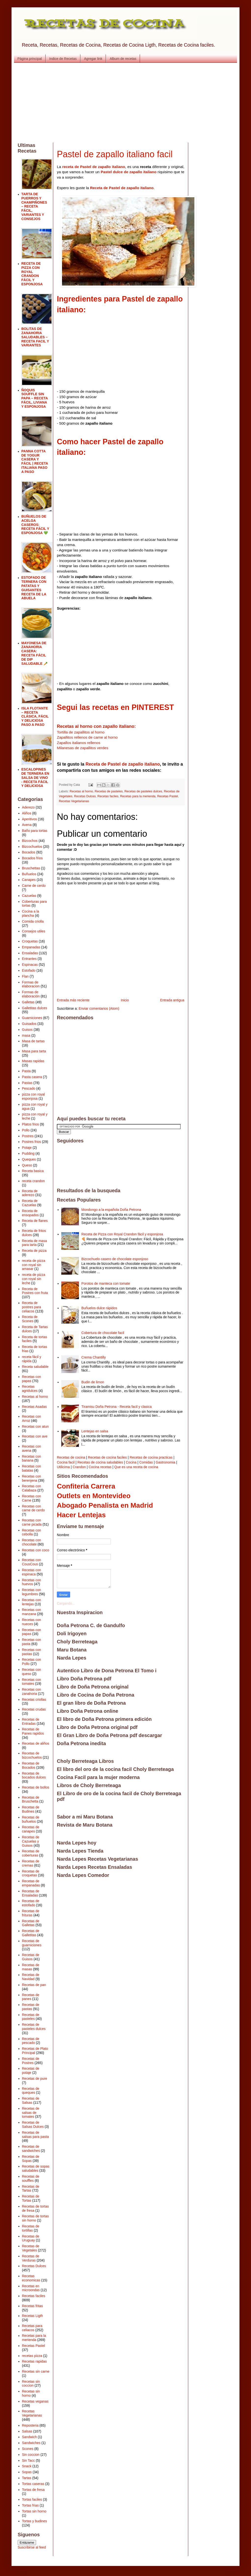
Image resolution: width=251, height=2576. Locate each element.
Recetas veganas (35, 2401)
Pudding (28, 1153)
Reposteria (30, 2425)
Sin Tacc (28, 2460)
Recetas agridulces (30, 1389)
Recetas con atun (35, 1426)
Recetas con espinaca (31, 1572)
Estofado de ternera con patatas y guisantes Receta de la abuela (33, 587)
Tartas (26, 2478)
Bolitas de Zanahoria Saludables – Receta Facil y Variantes (35, 337)
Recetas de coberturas (30, 1853)
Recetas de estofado (30, 1903)
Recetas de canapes (30, 1829)
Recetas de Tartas (30, 2188)
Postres (28, 1136)
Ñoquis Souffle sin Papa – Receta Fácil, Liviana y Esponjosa (34, 398)
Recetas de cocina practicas (151, 1457)
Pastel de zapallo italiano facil (115, 154)
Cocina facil (66, 1462)
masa (26, 1035)
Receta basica (33, 1171)
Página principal (29, 59)
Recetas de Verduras (30, 2258)
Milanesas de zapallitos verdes (82, 748)
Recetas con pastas (31, 1652)
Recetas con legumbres (31, 1592)
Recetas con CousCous (31, 1562)
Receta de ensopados (30, 1213)
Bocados (28, 852)
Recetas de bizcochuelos (32, 1755)
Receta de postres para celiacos (31, 1307)
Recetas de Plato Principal (35, 2051)
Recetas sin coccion (31, 2384)
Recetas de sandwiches (31, 2148)
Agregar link (93, 59)
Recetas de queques (30, 2091)
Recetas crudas (34, 1709)
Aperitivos (29, 819)
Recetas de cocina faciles (107, 1457)
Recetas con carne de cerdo (33, 1508)
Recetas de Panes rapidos (33, 1731)
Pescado (28, 1088)
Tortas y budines (34, 2521)
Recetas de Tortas (30, 2198)
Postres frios (31, 1142)
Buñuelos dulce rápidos (99, 1308)
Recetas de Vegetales (30, 2248)
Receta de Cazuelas (30, 1203)
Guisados (29, 1024)
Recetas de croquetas (30, 1873)
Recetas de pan (34, 1985)
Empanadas (31, 947)
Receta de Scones (30, 1319)
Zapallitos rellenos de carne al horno (87, 737)
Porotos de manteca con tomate (105, 1283)
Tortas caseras (33, 2484)
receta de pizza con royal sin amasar (33, 1265)
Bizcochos (30, 841)
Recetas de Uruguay (30, 2238)
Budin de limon (92, 1382)
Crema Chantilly (93, 1357)
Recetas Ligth (32, 2316)
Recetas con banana (31, 1458)
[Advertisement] (125, 100)
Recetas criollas (34, 1699)
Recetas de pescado (30, 2041)
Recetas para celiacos (32, 2328)
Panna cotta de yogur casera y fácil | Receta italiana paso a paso (34, 461)
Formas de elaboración (31, 994)
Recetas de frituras (30, 1913)
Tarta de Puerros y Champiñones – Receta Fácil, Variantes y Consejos (34, 206)
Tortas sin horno (34, 2511)
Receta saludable (35, 1367)
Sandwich (29, 2437)
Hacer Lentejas (81, 1515)
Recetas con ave (35, 1436)
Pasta (26, 1071)
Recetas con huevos (31, 1582)
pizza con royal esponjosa (33, 1096)
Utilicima (63, 1467)
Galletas (28, 1002)
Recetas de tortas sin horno (35, 2218)
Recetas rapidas (34, 2361)
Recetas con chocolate (31, 1542)
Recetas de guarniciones (31, 1943)
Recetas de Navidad (30, 1977)
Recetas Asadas (34, 1407)
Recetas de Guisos (30, 1957)
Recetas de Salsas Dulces (33, 2124)
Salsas (27, 2431)
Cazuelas (29, 896)
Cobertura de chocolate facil (102, 1333)
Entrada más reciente (73, 1000)
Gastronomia (165, 1462)
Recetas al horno (81, 791)
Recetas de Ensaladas (30, 1893)
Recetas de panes (30, 1997)
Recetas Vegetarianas (74, 801)
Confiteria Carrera (86, 1486)
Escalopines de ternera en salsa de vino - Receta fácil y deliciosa (35, 777)
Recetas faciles (108, 796)
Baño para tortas (35, 831)
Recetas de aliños (35, 1743)
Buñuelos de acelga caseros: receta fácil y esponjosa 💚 (35, 524)
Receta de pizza (34, 1251)
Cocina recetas (99, 1467)
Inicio (125, 1000)
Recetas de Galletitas (30, 1933)
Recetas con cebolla (31, 1532)
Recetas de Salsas (30, 2100)
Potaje (27, 1148)
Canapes (29, 880)
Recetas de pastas (30, 2007)
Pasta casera (32, 1077)
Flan (25, 976)
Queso (27, 1165)
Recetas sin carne (36, 2371)
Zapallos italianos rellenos (78, 743)
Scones (28, 2449)
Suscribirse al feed (32, 2547)
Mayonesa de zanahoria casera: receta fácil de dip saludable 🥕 (34, 653)
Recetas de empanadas (31, 1883)
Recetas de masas (30, 1967)
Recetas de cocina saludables (100, 1462)
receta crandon (33, 1181)
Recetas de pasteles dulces (143, 791)
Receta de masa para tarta (34, 1243)
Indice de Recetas (63, 59)
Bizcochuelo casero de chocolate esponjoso (114, 1259)
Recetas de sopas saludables (36, 2168)
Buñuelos (29, 874)
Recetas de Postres (30, 2061)
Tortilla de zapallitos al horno (80, 732)
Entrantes (29, 959)
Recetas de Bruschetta (30, 1799)
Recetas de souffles (30, 2178)
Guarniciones (32, 1018)
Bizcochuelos (32, 847)
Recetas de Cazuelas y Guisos (30, 1841)
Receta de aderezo (30, 1193)
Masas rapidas (33, 1061)
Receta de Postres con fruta (35, 1291)
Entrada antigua (172, 1000)
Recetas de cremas (30, 1863)
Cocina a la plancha (30, 913)
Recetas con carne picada (32, 1522)
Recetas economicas (31, 2278)
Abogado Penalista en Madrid (105, 1505)
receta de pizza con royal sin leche (33, 1279)
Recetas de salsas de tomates (30, 2112)
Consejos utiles (33, 931)
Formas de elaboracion (31, 984)
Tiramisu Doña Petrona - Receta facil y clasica (116, 1407)
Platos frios (30, 1124)
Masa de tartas (33, 1041)
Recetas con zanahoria (31, 1691)
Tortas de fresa (33, 2490)
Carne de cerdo (34, 886)
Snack (27, 2466)
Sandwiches (31, 2443)
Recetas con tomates (31, 1682)
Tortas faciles (32, 2499)
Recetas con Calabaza (31, 1488)
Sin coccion (31, 2455)
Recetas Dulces (85, 796)
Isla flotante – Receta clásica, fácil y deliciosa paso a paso (35, 716)
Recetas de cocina (71, 1457)
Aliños (26, 813)
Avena (27, 825)
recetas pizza (32, 2356)
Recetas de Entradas (30, 1721)
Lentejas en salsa (94, 1431)
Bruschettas (31, 868)
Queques (29, 1159)
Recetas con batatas (31, 1468)
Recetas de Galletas (30, 1923)
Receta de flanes (35, 1221)
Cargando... (66, 1603)
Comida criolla (33, 921)
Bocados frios (32, 858)
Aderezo (28, 807)
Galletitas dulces (34, 1008)
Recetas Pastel (167, 796)
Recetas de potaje (30, 2070)
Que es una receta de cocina (136, 1467)
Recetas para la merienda (137, 796)
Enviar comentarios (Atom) (99, 1008)
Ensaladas (30, 953)
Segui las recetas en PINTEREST (115, 707)
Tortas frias (30, 2505)
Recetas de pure (34, 2078)
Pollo (26, 1130)
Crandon (79, 1467)
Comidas (146, 1462)
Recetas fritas (32, 2306)
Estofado (29, 970)
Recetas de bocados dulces (34, 1775)
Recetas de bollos (35, 1787)
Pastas (27, 1083)
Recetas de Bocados (30, 1765)
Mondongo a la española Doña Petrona (111, 1210)
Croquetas (30, 941)
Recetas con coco (35, 1550)
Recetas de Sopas (30, 2159)
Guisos (27, 1030)
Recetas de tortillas (30, 2228)
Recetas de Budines (30, 1809)
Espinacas (30, 965)
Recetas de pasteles (109, 791)
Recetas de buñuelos (30, 1819)
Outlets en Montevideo (93, 1496)
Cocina (131, 1462)
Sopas (27, 2472)
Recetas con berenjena (31, 1478)
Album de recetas (123, 59)
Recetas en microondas (31, 2288)
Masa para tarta (34, 1051)
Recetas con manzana (31, 1612)
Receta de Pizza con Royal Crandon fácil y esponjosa (122, 1234)
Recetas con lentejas (31, 1602)
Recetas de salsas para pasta (35, 2135)
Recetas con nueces (31, 1622)
